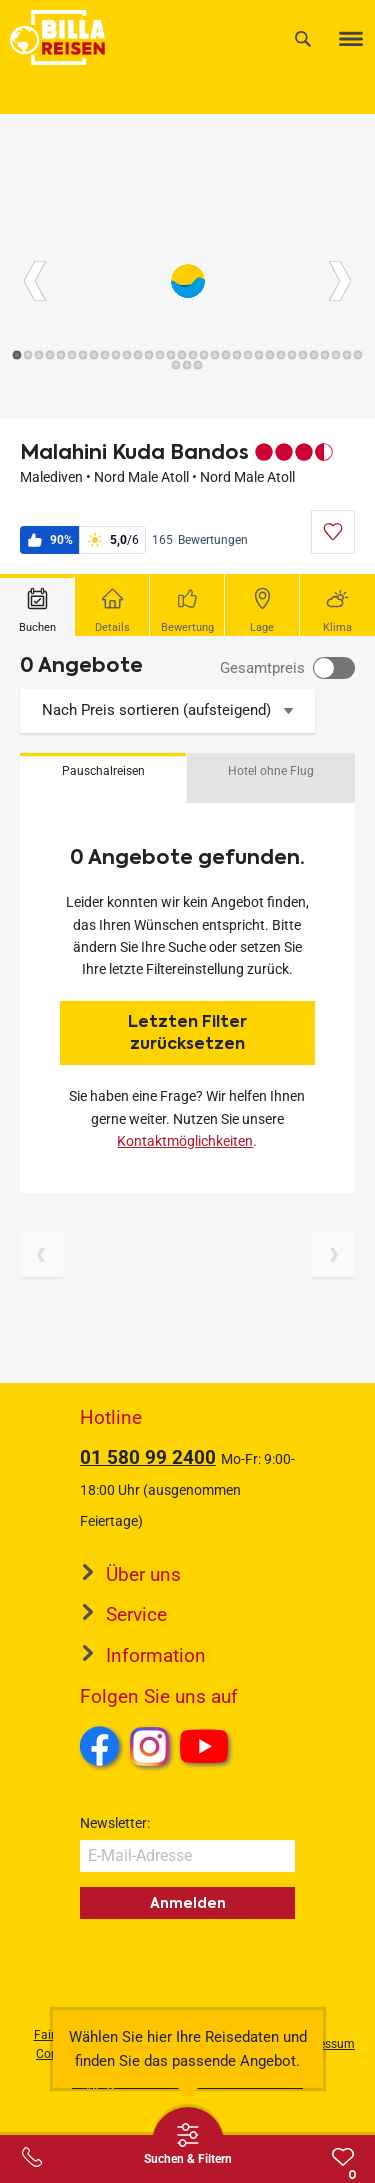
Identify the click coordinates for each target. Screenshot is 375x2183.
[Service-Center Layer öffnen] (32, 2157)
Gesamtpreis (262, 668)
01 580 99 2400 (148, 1457)
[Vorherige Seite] (42, 1255)
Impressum (324, 2044)
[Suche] (303, 38)
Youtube (207, 1749)
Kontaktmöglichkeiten (185, 1141)
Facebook (100, 1746)
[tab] (37, 605)
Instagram (150, 1746)
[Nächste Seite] (333, 1255)
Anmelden (188, 1903)
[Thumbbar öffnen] (188, 2143)
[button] (103, 778)
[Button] (35, 281)
